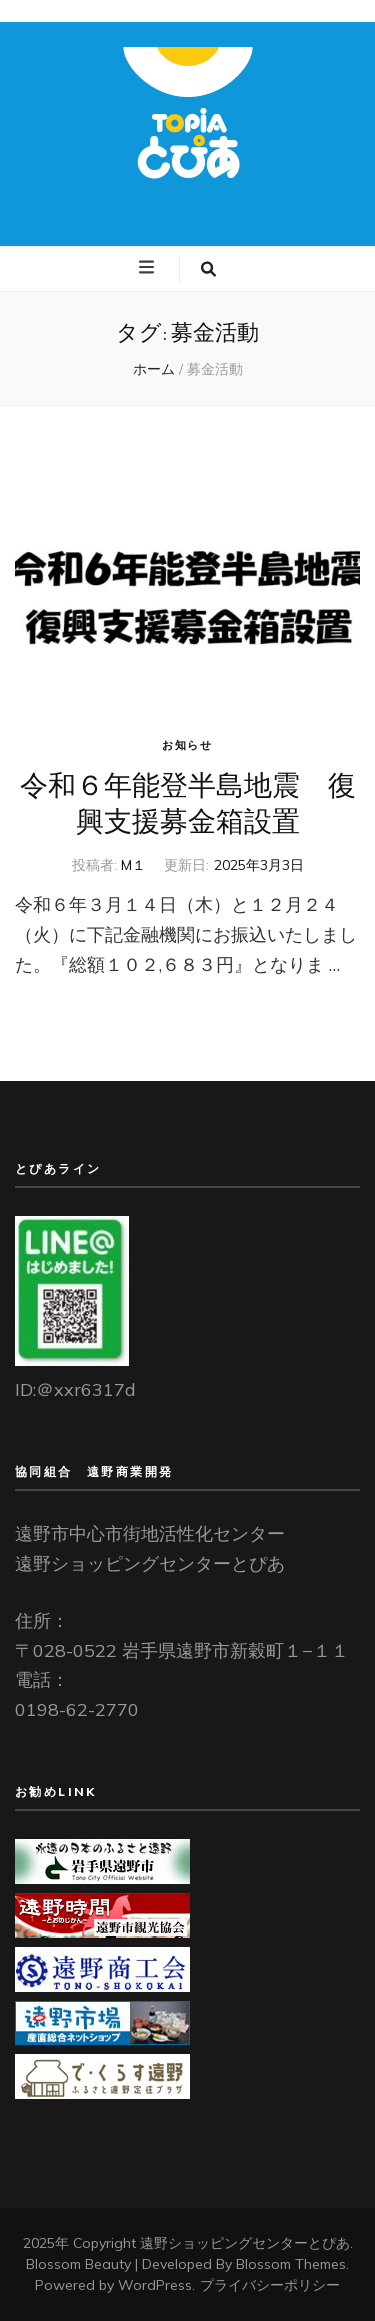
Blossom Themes (291, 2264)
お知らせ (187, 745)
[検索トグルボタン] (208, 269)
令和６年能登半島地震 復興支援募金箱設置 (188, 803)
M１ (133, 865)
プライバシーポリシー (270, 2285)
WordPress (155, 2285)
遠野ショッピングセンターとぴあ (245, 2243)
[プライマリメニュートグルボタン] (149, 268)
